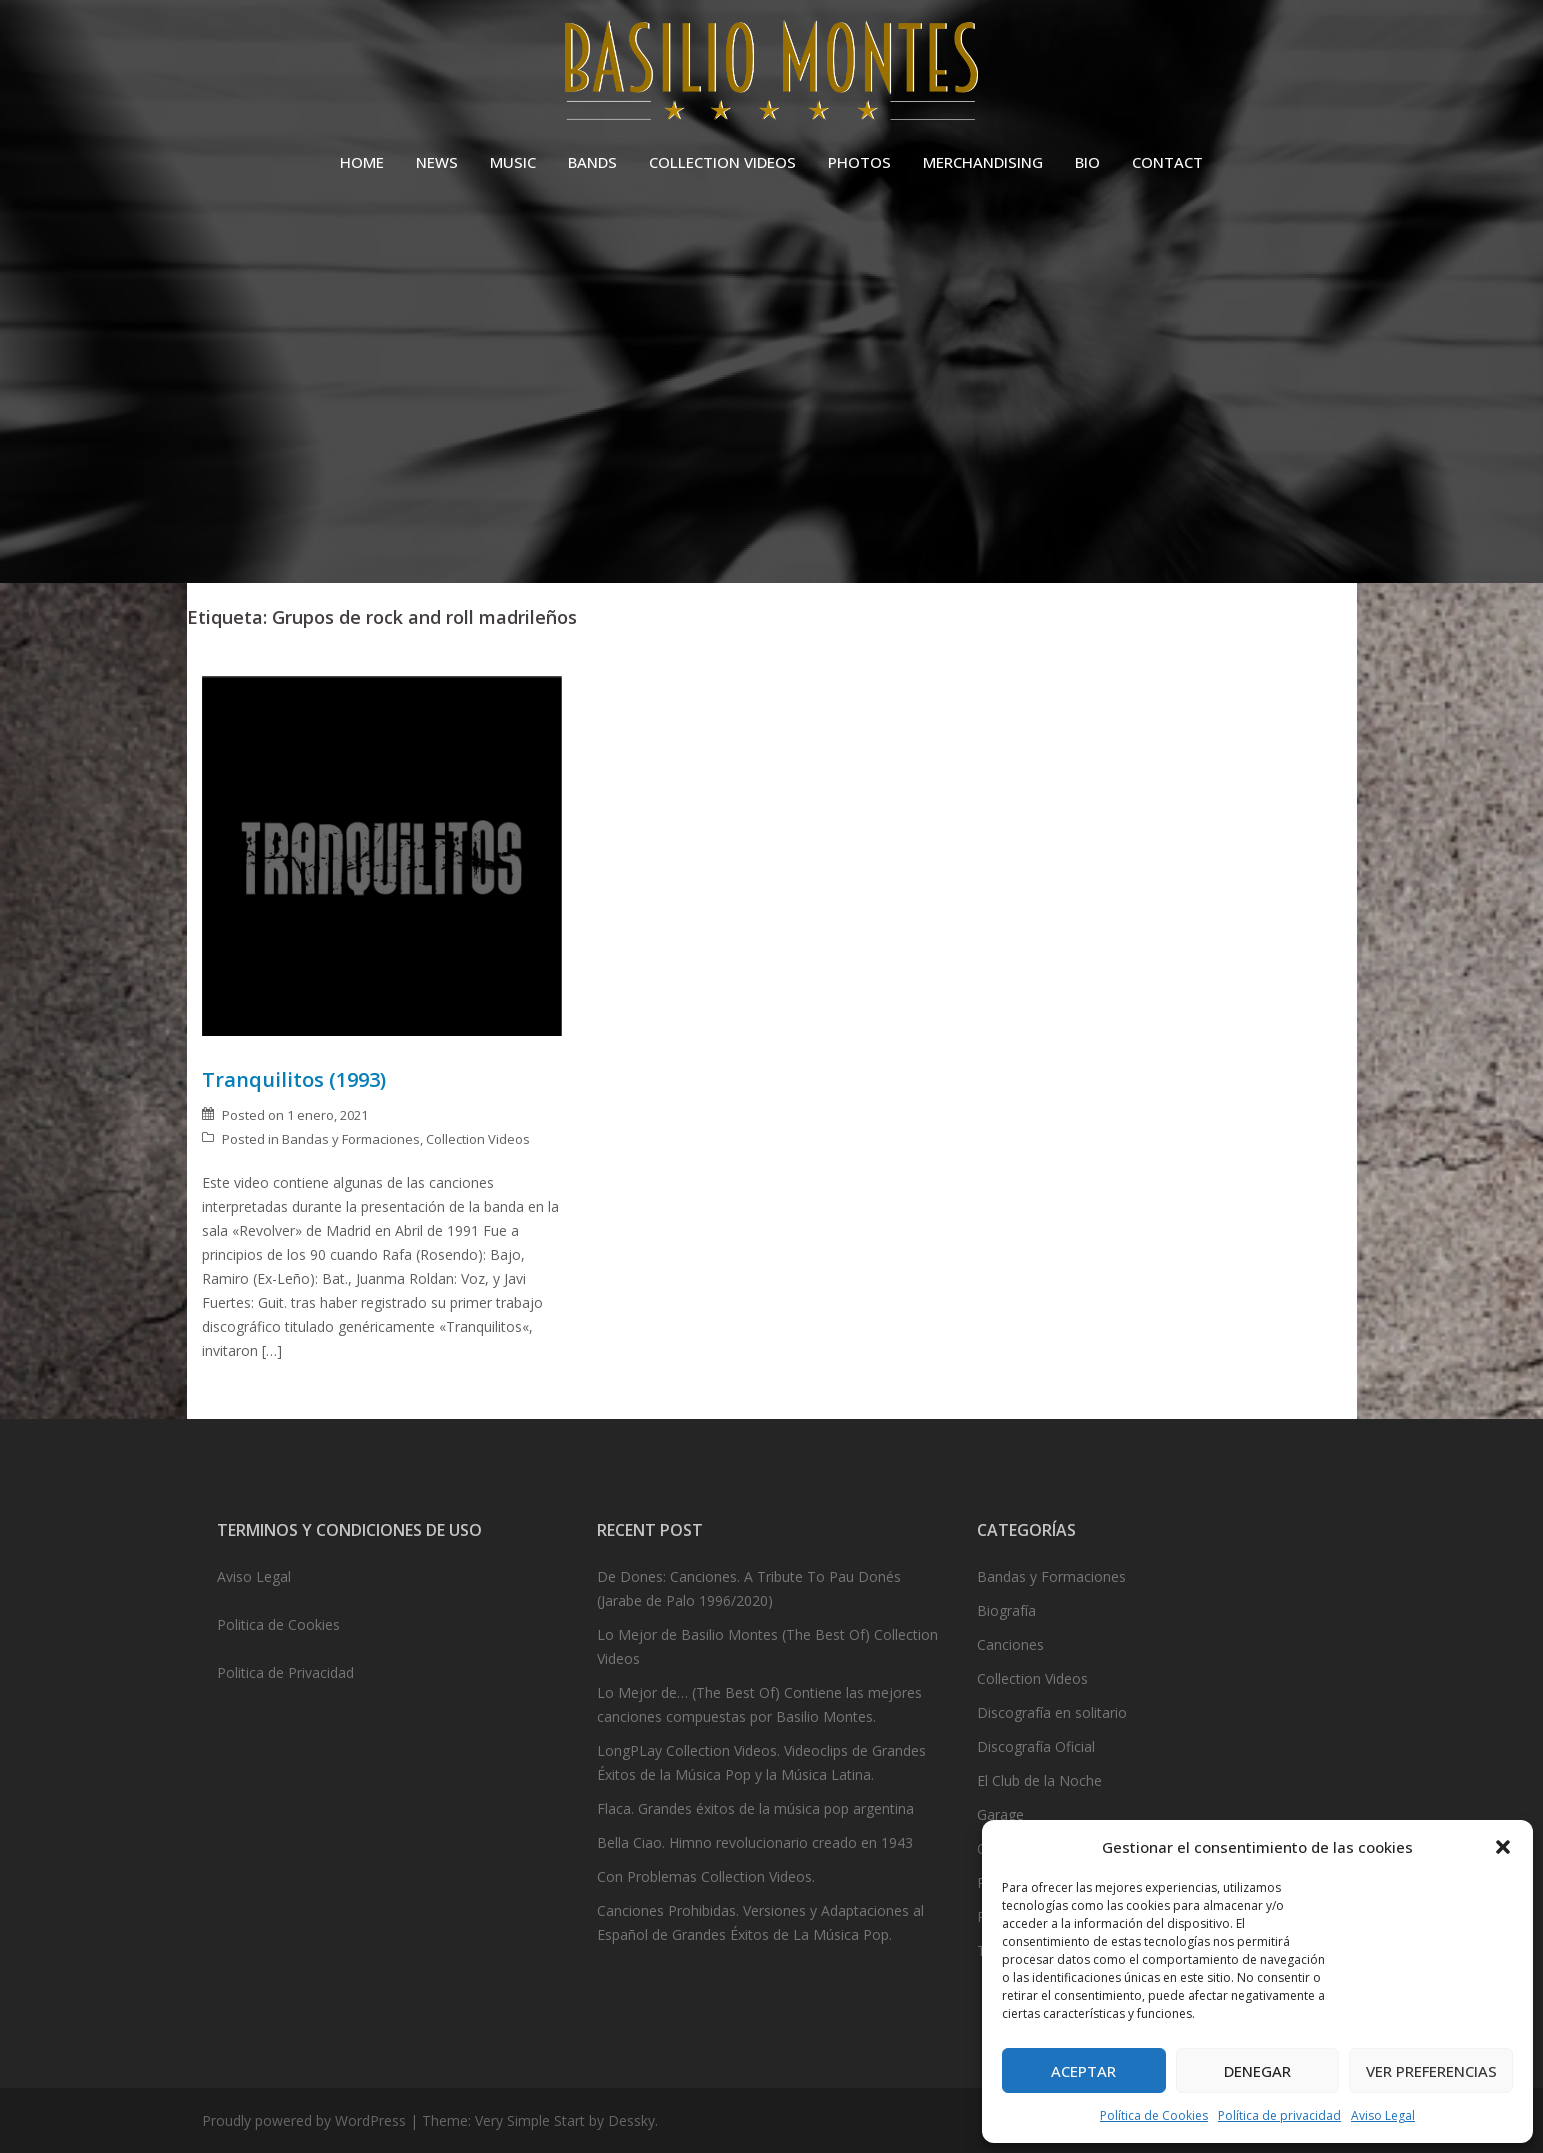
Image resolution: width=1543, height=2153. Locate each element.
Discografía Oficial (1036, 1746)
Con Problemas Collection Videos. (706, 1876)
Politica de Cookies (278, 1624)
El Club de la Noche (1039, 1780)
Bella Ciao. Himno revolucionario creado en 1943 (755, 1842)
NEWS (437, 162)
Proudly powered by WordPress (304, 2120)
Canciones (1010, 1644)
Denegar (1257, 2071)
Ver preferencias (1431, 2071)
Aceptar (1083, 2071)
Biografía (1006, 1610)
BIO (1087, 162)
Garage (1000, 1814)
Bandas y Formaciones (351, 1139)
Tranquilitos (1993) (294, 1079)
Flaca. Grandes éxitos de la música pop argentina (755, 1808)
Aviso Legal (1383, 2115)
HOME (362, 162)
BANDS (592, 162)
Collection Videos (478, 1139)
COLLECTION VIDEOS (722, 162)
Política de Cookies (1154, 2115)
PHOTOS (859, 162)
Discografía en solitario (1052, 1712)
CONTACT (1167, 162)
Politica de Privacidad (285, 1672)
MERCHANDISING (983, 162)
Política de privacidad (1279, 2115)
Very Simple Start (530, 2120)
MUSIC (513, 162)
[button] (1503, 1847)
